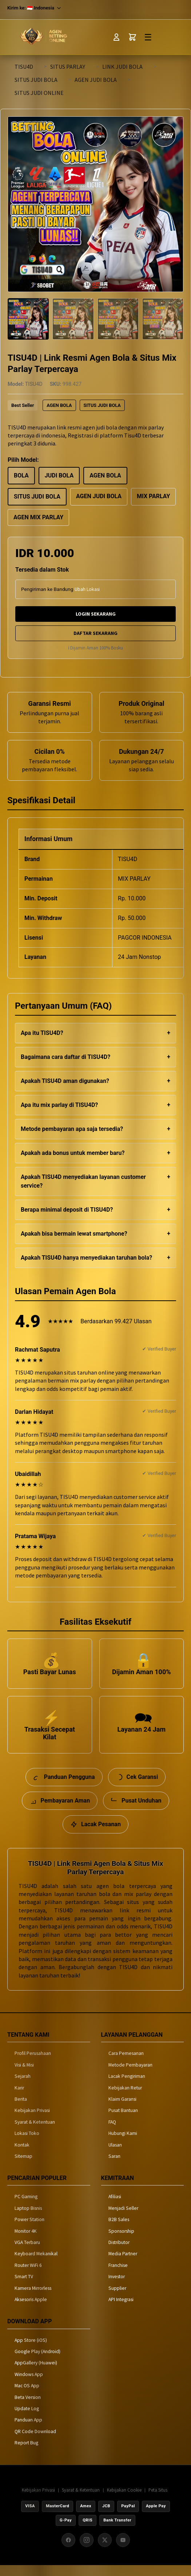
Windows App (29, 2384)
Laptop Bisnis (28, 2218)
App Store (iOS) (31, 2350)
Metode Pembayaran (130, 2075)
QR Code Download (35, 2442)
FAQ (112, 2132)
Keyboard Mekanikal (36, 2264)
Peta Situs (157, 2500)
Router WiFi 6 (28, 2275)
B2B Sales (118, 2230)
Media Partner (122, 2264)
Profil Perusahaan (33, 2064)
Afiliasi (114, 2207)
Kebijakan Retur (125, 2098)
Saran (114, 2167)
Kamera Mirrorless (33, 2298)
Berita (21, 2110)
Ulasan (115, 2155)
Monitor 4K (26, 2241)
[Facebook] (68, 2550)
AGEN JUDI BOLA (96, 79)
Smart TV (24, 2287)
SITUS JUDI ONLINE (39, 92)
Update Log (27, 2419)
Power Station (29, 2230)
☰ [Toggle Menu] (148, 37)
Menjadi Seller (123, 2218)
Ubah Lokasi (87, 589)
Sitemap (23, 2167)
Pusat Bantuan (123, 2121)
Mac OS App (27, 2396)
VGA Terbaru (27, 2253)
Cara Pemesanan (126, 2064)
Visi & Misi (24, 2075)
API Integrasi (121, 2310)
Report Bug (26, 2453)
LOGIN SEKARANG (96, 614)
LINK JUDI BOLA (122, 66)
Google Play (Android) (37, 2362)
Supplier (117, 2298)
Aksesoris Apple (31, 2310)
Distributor (119, 2253)
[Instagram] (86, 2550)
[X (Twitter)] (105, 2550)
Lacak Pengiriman (126, 2087)
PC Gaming (26, 2207)
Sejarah (23, 2087)
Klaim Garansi (122, 2110)
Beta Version (28, 2407)
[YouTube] (123, 2550)
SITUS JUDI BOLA (36, 79)
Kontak (22, 2155)
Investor (116, 2287)
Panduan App (28, 2430)
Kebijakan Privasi (32, 2121)
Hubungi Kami (122, 2144)
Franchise (118, 2275)
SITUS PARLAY (67, 66)
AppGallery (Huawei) (36, 2373)
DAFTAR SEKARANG (95, 633)
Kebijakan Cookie (124, 2500)
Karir (19, 2098)
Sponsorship (121, 2241)
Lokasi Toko (27, 2144)
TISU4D (24, 66)
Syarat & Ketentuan (35, 2132)
